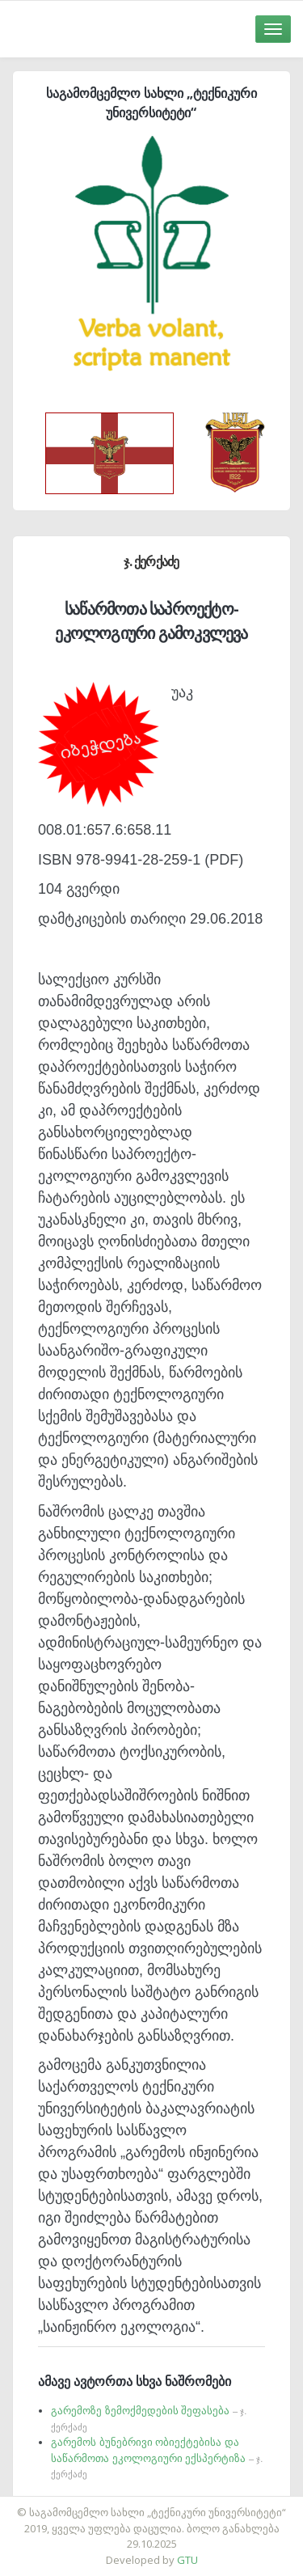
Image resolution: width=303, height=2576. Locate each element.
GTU (187, 2560)
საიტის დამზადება (199, 2504)
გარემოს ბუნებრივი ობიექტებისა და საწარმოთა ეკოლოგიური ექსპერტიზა (157, 2457)
